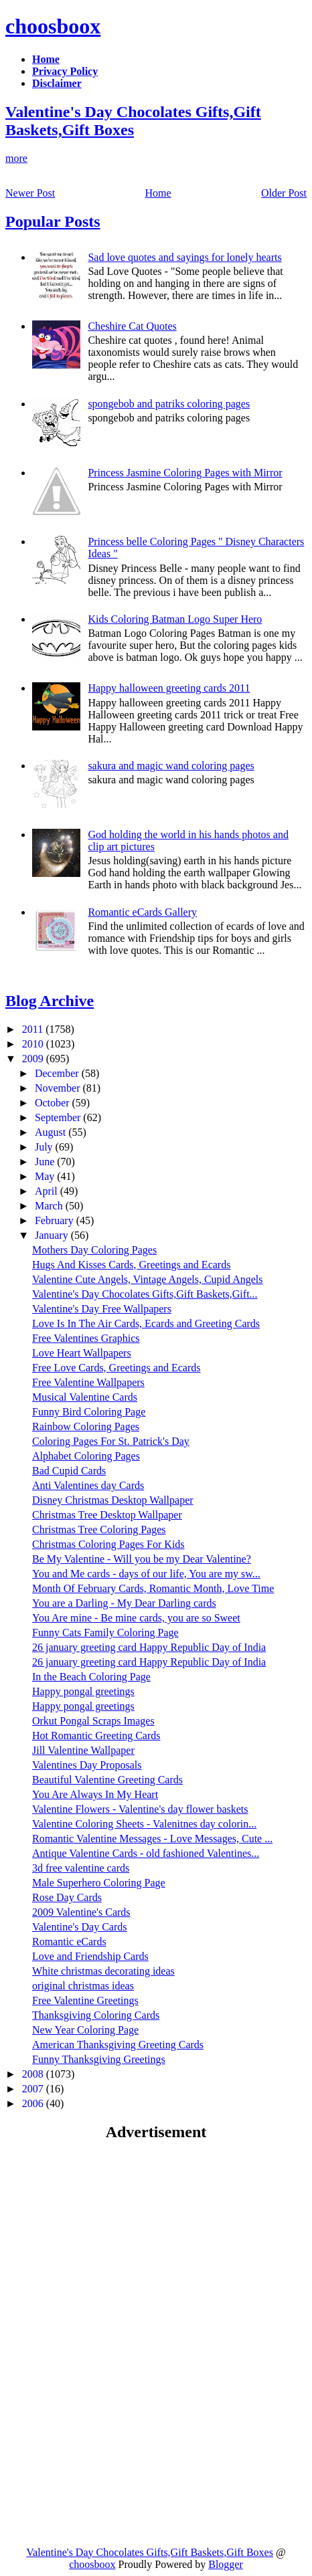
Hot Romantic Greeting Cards (96, 1735)
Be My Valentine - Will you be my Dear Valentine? (141, 1559)
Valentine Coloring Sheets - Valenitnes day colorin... (144, 1823)
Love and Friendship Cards (90, 1956)
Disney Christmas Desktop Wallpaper (112, 1500)
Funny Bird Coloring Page (88, 1411)
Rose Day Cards (67, 1897)
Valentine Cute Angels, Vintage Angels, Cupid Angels (147, 1279)
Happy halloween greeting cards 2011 (169, 688)
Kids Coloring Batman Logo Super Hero (175, 619)
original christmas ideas (83, 1985)
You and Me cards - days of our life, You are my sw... (146, 1573)
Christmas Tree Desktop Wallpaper (107, 1514)
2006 (34, 2103)
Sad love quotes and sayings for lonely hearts (184, 257)
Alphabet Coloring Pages (86, 1456)
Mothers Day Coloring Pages (94, 1250)
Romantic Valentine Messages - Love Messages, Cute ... (152, 1838)
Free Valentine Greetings (85, 2000)
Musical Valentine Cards (84, 1397)
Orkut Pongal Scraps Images (93, 1720)
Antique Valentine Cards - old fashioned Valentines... (145, 1853)
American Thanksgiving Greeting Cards (118, 2044)
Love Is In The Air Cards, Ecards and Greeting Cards (146, 1323)
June (46, 1161)
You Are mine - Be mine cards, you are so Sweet (136, 1617)
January (53, 1235)
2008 (34, 2074)
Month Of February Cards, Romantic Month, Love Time (153, 1588)
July (45, 1147)
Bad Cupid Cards (69, 1470)
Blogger (225, 2564)
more (16, 158)
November (59, 1088)
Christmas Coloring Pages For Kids (108, 1544)
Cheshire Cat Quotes (132, 326)
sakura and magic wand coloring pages (171, 765)
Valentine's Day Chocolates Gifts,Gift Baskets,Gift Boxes (133, 120)
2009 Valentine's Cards (81, 1912)
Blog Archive (49, 1000)
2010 (34, 1044)
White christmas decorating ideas (103, 1971)
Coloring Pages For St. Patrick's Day (110, 1441)
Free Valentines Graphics (86, 1338)
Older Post (284, 193)
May (46, 1176)
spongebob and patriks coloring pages (169, 403)
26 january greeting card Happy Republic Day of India (149, 1647)
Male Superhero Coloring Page (98, 1882)
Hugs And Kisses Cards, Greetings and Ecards (131, 1264)
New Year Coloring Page (85, 2030)
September (59, 1117)
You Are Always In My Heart (95, 1794)
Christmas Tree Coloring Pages (99, 1529)
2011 (34, 1029)
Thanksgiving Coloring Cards (95, 2015)
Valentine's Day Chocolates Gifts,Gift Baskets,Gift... (145, 1294)
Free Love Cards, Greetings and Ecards (116, 1367)
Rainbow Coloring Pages (85, 1426)
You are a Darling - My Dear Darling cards (124, 1603)
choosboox (52, 26)
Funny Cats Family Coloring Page (105, 1632)
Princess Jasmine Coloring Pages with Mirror (185, 472)
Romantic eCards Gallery (142, 912)
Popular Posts (52, 221)
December (58, 1073)
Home (158, 193)
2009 (34, 1058)
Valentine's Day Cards (79, 1927)
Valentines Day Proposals (87, 1765)
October (53, 1102)
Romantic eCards (69, 1941)
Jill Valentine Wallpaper (83, 1750)
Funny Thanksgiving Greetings (98, 2059)
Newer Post (30, 193)
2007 (34, 2088)
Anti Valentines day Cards (88, 1485)
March (50, 1205)
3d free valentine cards (80, 1868)
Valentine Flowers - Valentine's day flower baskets (140, 1809)
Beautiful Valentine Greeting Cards (107, 1779)
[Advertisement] (117, 2248)
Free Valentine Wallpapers (88, 1382)
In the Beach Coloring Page (91, 1676)
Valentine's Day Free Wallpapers (101, 1308)
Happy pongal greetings (83, 1691)
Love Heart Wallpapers (81, 1353)
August (51, 1132)
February (55, 1220)
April (47, 1191)
